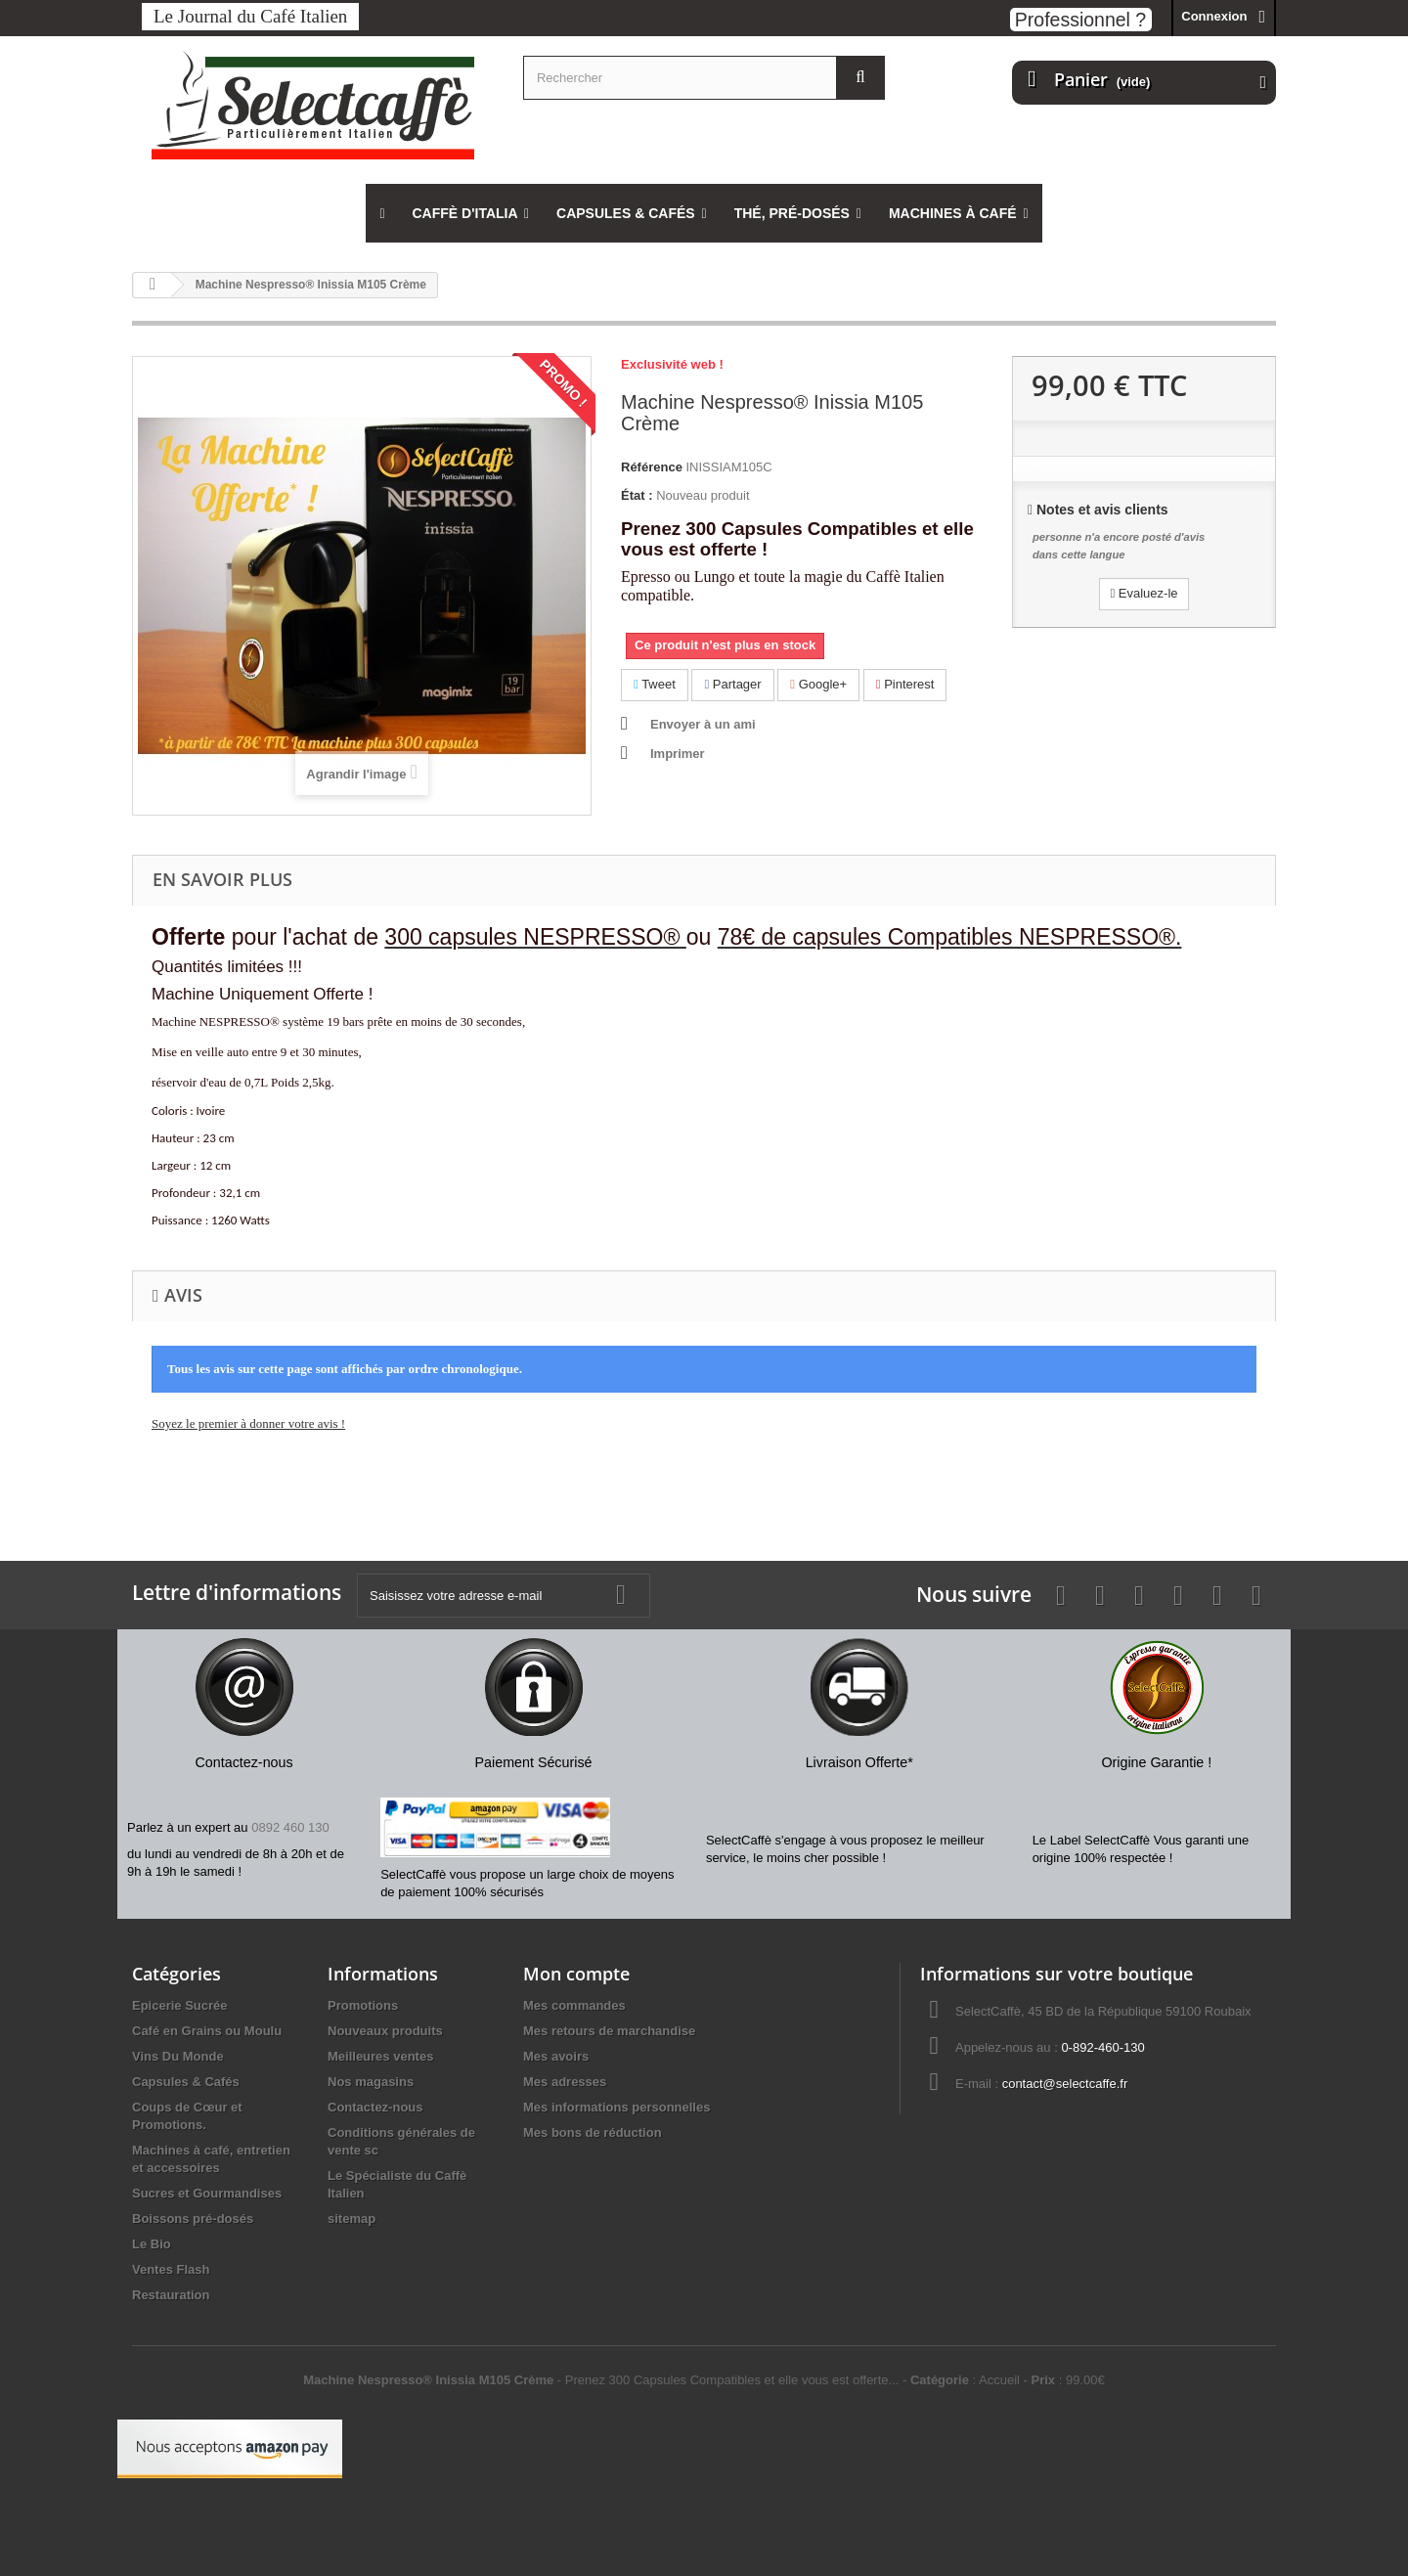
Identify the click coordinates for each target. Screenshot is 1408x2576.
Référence (651, 467)
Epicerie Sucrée (180, 2005)
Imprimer (677, 753)
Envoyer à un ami (703, 724)
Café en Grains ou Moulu (207, 2030)
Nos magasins (371, 2081)
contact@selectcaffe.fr (1065, 2083)
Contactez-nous (375, 2107)
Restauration (170, 2294)
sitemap (351, 2218)
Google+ (818, 684)
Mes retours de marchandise (609, 2030)
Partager (732, 684)
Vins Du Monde (178, 2056)
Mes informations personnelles (616, 2107)
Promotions (363, 2005)
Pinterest (905, 684)
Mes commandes (574, 2005)
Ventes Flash (170, 2269)
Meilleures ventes (380, 2056)
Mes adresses (564, 2081)
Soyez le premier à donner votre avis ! (248, 1423)
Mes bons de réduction (592, 2132)
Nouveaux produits (385, 2030)
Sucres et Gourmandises (207, 2193)
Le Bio (151, 2244)
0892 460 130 (290, 1827)
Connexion (1214, 16)
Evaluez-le (1143, 593)
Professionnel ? (1080, 19)
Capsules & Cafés (186, 2081)
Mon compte (576, 1973)
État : (637, 495)
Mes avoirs (556, 2056)
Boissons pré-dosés (192, 2218)
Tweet (655, 684)
